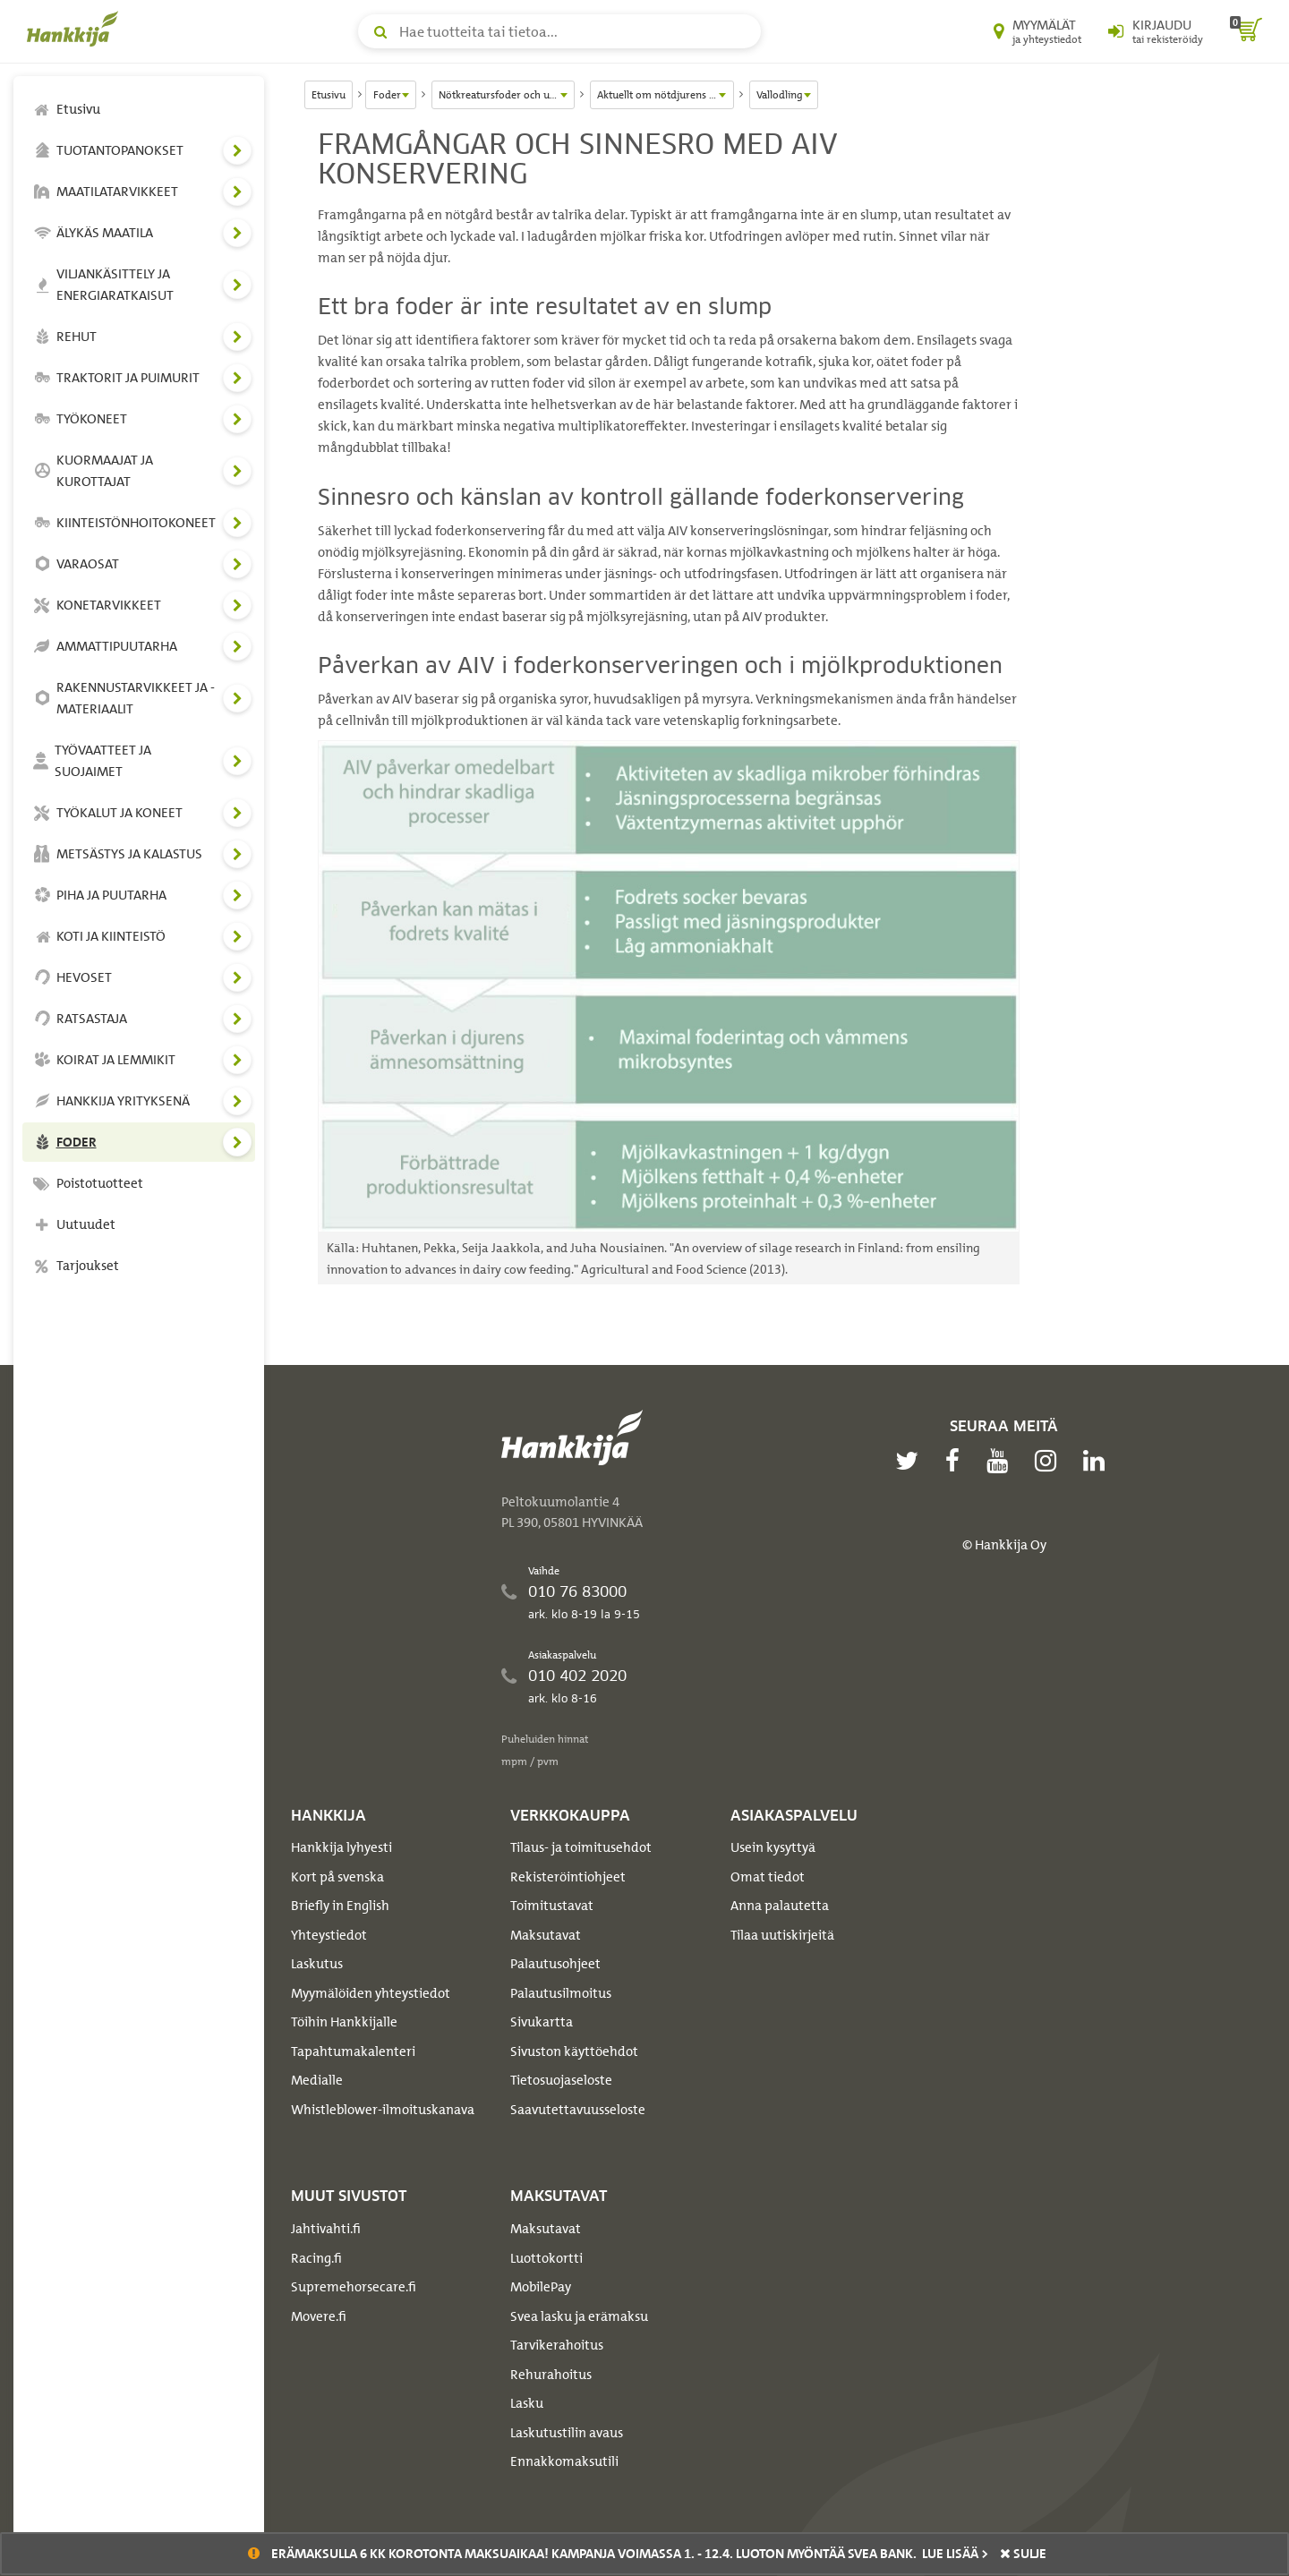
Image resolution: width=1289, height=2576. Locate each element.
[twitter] (911, 1460)
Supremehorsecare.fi (353, 2287)
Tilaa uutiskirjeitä (782, 1935)
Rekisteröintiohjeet (568, 1877)
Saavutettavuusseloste (577, 2110)
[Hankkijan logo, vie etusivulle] (76, 29)
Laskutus (317, 1964)
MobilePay (540, 2287)
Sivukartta (541, 2022)
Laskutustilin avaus (566, 2433)
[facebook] (957, 1460)
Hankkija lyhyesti (341, 1847)
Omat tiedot (767, 1877)
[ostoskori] (1246, 31)
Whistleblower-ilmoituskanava (382, 2110)
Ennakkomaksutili (564, 2461)
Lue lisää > (955, 2554)
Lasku (526, 2403)
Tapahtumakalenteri (353, 2051)
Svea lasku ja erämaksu (579, 2316)
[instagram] (1050, 1460)
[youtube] (1001, 1460)
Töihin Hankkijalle (344, 2022)
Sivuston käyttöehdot (574, 2051)
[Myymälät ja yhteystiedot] (1037, 31)
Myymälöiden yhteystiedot (370, 1993)
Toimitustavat (551, 1906)
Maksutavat (545, 1935)
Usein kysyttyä (772, 1847)
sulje (1023, 2554)
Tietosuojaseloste (561, 2080)
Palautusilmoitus (560, 1993)
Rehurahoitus (551, 2375)
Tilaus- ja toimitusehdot (581, 1847)
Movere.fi (318, 2316)
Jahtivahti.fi (326, 2229)
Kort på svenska (337, 1877)
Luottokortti (546, 2258)
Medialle (317, 2080)
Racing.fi (316, 2258)
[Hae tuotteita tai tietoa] (559, 31)
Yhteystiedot (329, 1935)
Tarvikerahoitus (556, 2345)
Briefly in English (340, 1906)
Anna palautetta (779, 1906)
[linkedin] (1098, 1460)
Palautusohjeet (555, 1964)
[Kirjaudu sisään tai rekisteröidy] (1155, 31)
